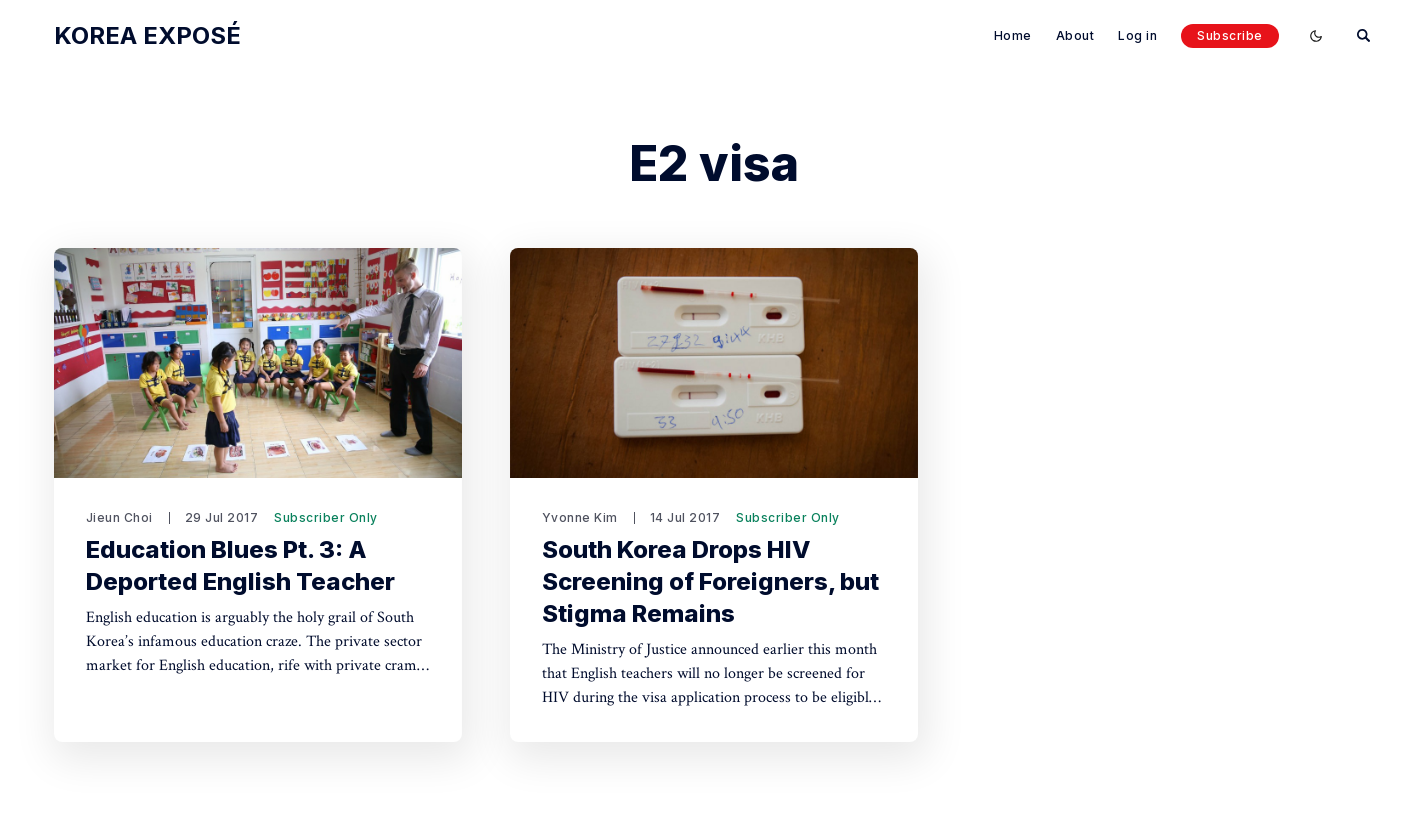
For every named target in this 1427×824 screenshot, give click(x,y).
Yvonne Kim (580, 517)
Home (1013, 35)
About (1075, 35)
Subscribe (1230, 35)
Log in (1137, 35)
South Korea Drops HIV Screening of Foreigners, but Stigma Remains (710, 581)
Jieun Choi (119, 517)
